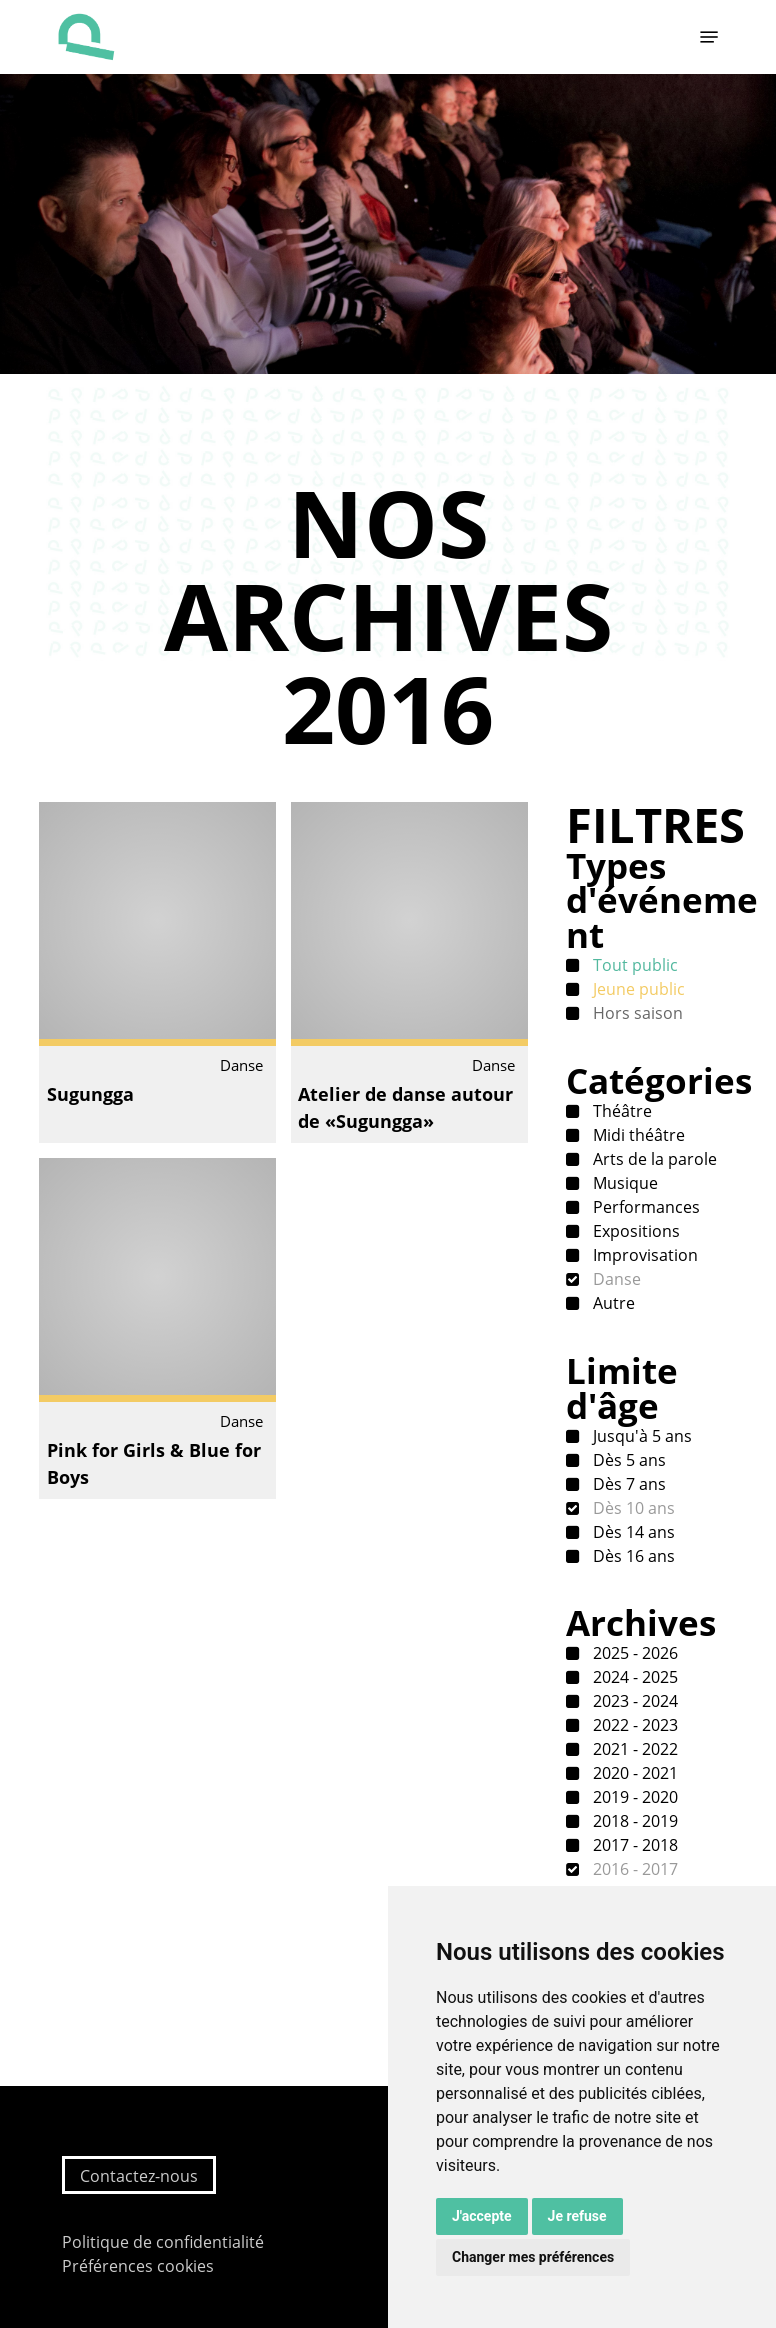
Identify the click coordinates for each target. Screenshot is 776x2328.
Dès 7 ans (627, 1484)
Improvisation (643, 1255)
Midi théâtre (637, 1135)
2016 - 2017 (633, 1869)
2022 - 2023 (633, 1725)
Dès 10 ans (632, 1508)
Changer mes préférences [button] (533, 2257)
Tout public (633, 965)
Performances (644, 1207)
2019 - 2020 (633, 1797)
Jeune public (637, 989)
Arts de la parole (653, 1159)
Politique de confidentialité (163, 2242)
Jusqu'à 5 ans (640, 1436)
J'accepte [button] (482, 2216)
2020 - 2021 (633, 1773)
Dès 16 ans (632, 1556)
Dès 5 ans (627, 1460)
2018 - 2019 (633, 1821)
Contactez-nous (139, 2176)
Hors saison (636, 1013)
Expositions (634, 1231)
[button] (709, 37)
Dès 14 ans (632, 1532)
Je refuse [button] (577, 2216)
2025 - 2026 (633, 1653)
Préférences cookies (138, 2266)
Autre (612, 1303)
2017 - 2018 (633, 1845)
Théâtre (620, 1111)
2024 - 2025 (633, 1677)
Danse (615, 1279)
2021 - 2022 (633, 1749)
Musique (623, 1183)
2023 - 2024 (633, 1701)
